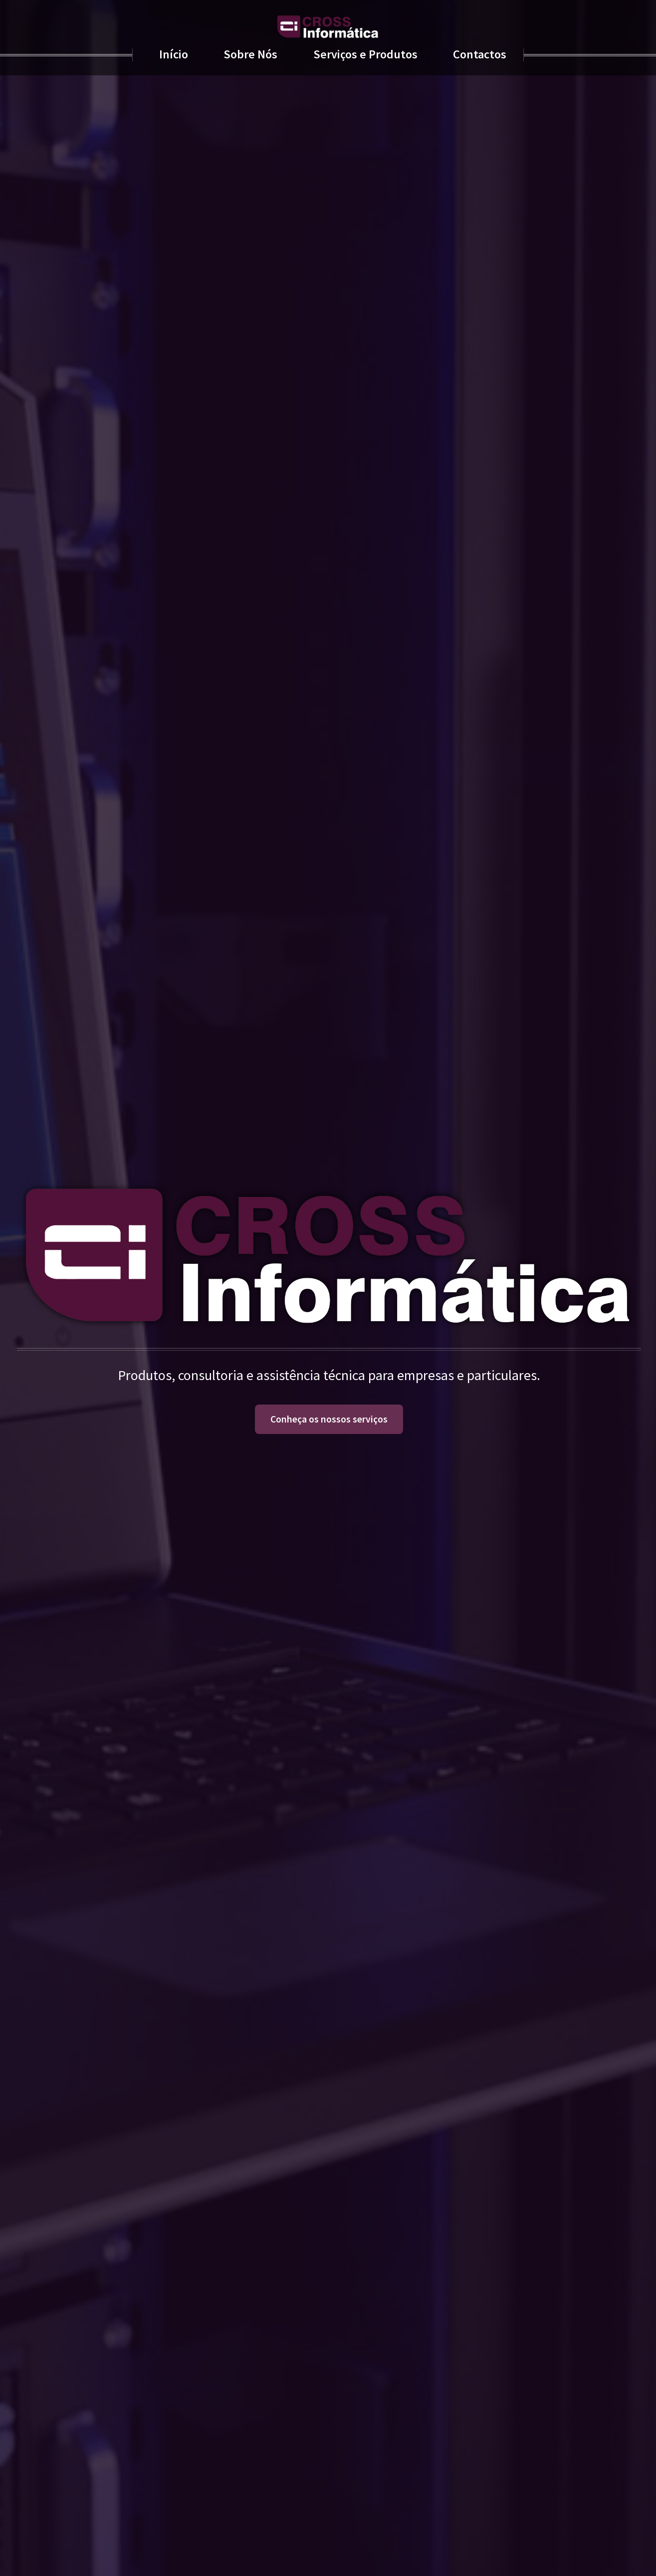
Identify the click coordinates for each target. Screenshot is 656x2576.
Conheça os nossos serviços (329, 1419)
